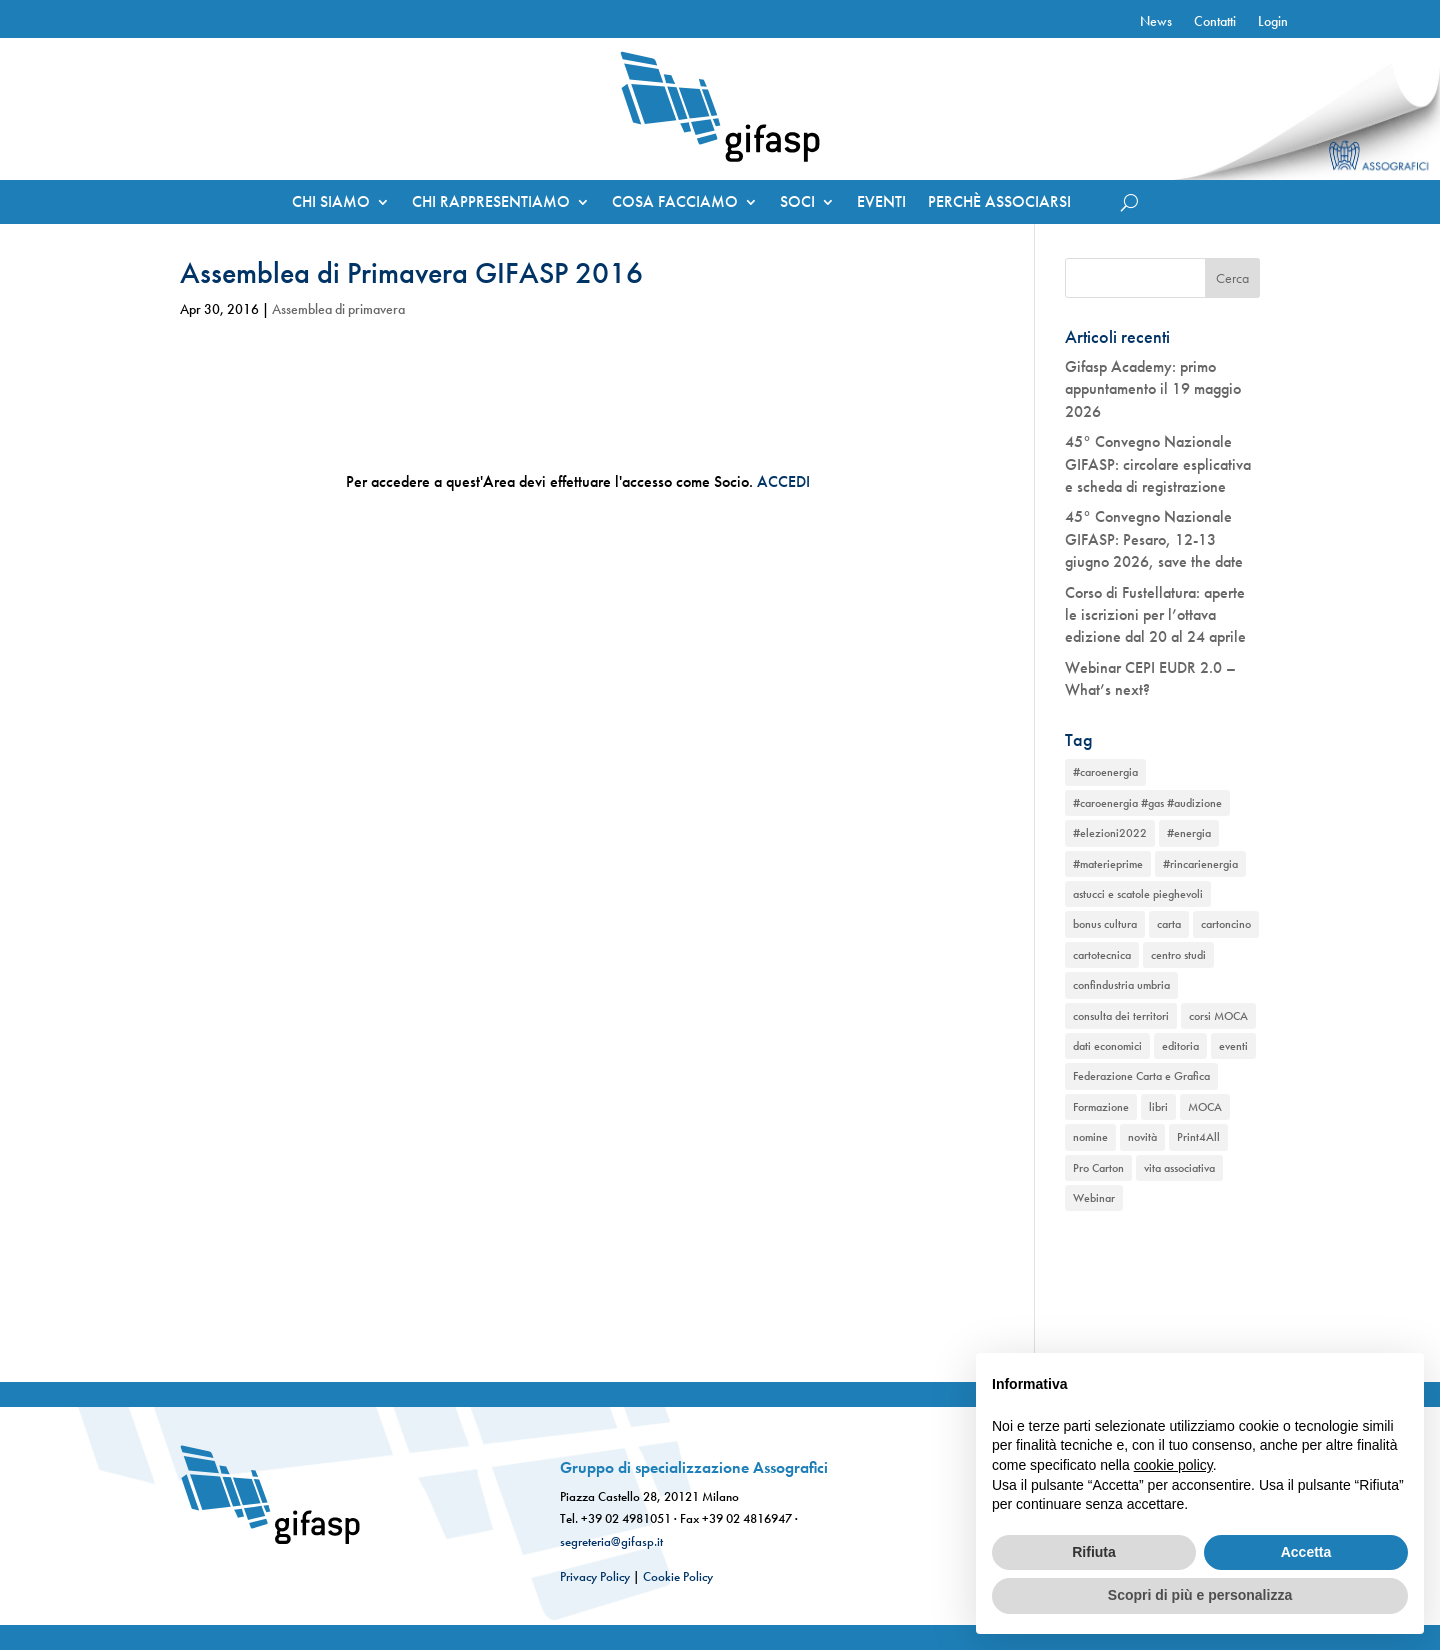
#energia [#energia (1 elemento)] (1189, 833)
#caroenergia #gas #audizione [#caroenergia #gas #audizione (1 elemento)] (1147, 803)
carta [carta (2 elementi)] (1169, 924)
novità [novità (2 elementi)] (1142, 1137)
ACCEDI (783, 481)
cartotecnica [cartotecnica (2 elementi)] (1102, 955)
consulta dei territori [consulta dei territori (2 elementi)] (1121, 1016)
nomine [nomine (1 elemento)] (1090, 1137)
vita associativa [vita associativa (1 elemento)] (1179, 1168)
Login (1273, 22)
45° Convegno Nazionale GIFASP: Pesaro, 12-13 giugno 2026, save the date (1154, 539)
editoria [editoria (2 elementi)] (1180, 1046)
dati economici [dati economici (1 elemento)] (1107, 1046)
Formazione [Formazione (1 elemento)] (1101, 1107)
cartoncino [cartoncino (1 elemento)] (1226, 924)
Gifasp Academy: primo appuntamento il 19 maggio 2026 (1153, 389)
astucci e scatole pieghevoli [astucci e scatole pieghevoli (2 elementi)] (1138, 894)
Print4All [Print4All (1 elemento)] (1198, 1137)
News (1156, 22)
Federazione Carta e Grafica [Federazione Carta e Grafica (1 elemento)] (1141, 1076)
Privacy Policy (595, 1576)
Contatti (1215, 22)
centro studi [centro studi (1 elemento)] (1178, 955)
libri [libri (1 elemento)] (1158, 1107)
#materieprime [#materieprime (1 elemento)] (1108, 864)
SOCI (797, 203)
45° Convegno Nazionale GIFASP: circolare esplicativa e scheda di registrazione (1158, 464)
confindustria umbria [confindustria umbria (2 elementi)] (1121, 985)
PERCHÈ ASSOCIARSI (999, 203)
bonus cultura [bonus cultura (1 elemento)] (1105, 924)
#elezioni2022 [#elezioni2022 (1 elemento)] (1110, 833)
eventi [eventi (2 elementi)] (1233, 1046)
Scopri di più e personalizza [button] (1200, 1595)
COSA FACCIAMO (675, 203)
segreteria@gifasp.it (611, 1541)
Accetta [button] (1306, 1552)
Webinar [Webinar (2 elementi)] (1094, 1198)
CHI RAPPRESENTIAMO (491, 203)
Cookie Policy (678, 1576)
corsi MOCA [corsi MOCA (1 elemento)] (1218, 1016)
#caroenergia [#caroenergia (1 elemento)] (1105, 772)
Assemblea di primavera (338, 309)
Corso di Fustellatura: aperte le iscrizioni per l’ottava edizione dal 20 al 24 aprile (1155, 615)
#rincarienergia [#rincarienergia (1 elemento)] (1200, 864)
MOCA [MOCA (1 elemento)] (1205, 1107)
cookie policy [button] (1173, 1465)
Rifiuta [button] (1094, 1552)
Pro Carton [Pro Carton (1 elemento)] (1098, 1168)
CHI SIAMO (331, 203)
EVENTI (881, 203)
